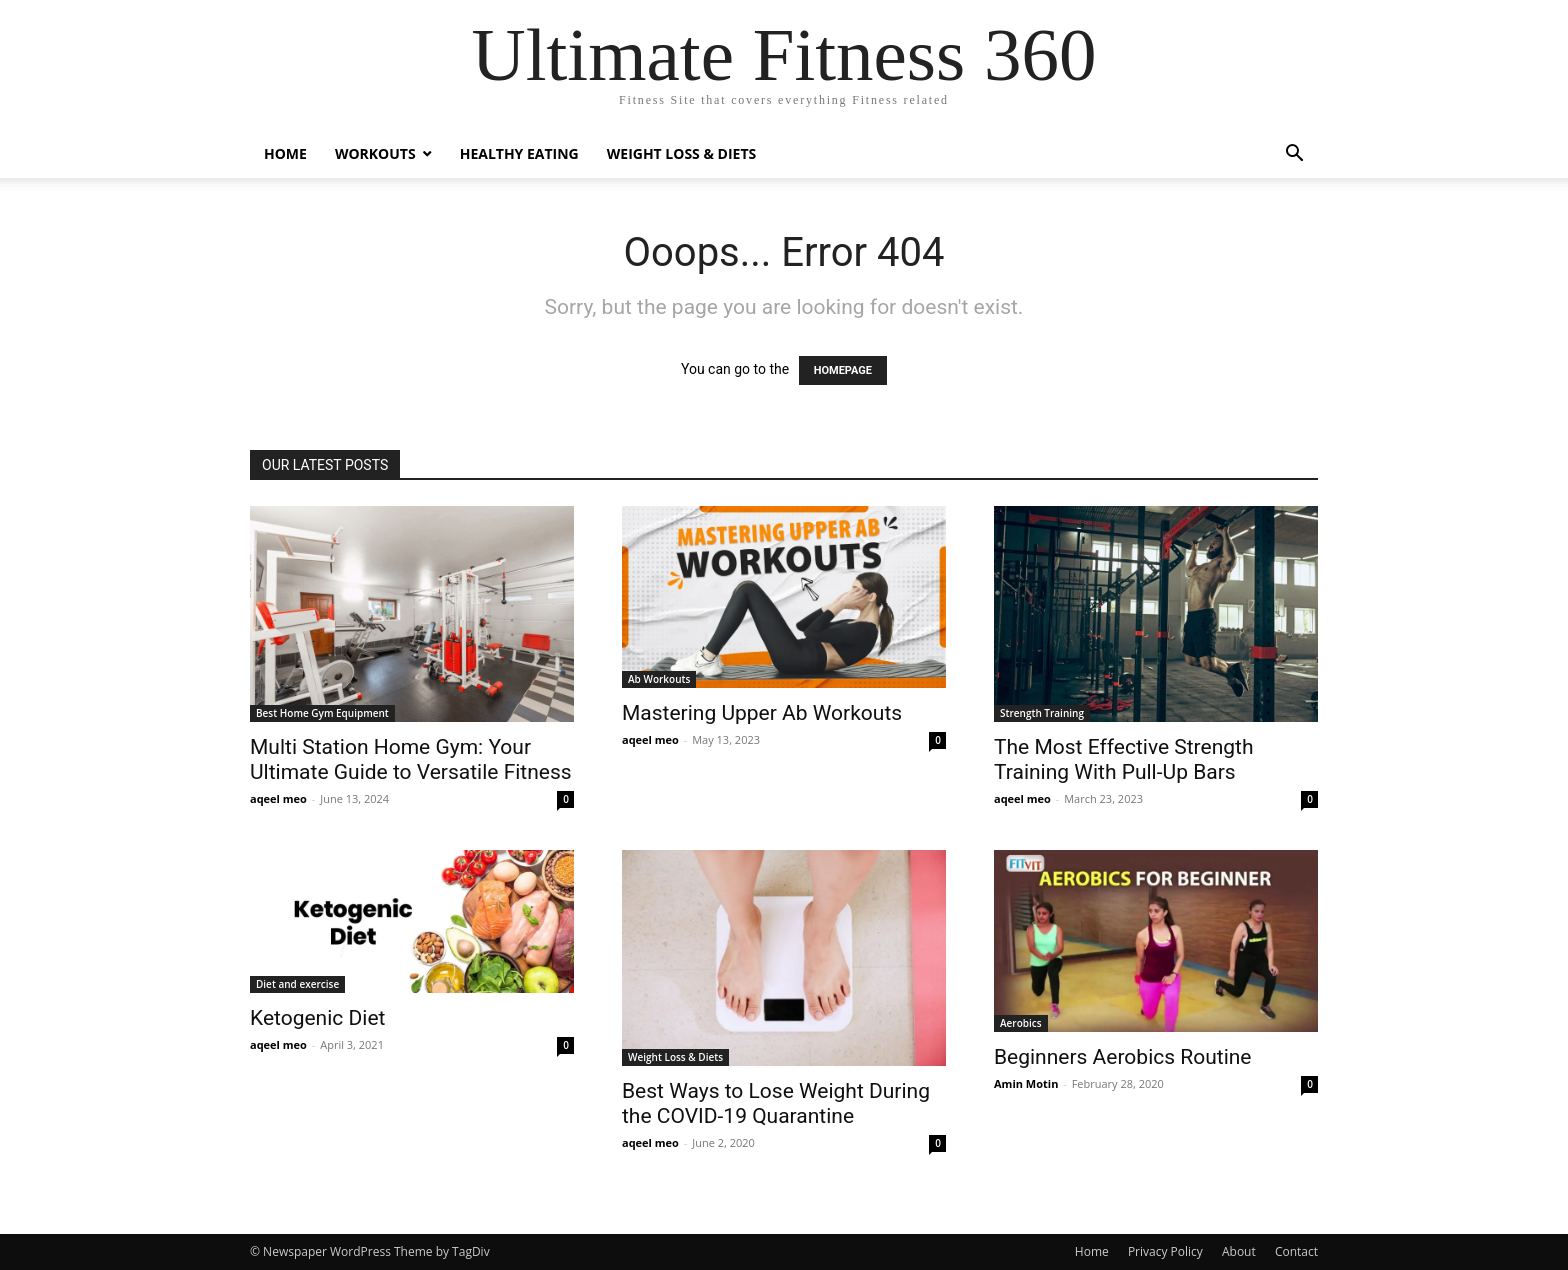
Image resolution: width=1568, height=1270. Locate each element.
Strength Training (1042, 713)
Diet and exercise (297, 984)
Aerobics (1021, 1023)
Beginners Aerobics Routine (1122, 1057)
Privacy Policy (1165, 1251)
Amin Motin (1026, 1083)
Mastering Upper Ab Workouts (762, 713)
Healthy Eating (519, 153)
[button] (1294, 155)
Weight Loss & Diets (682, 153)
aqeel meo (278, 798)
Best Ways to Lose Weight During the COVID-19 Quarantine (776, 1103)
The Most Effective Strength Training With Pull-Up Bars (1124, 759)
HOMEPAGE (843, 370)
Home (285, 153)
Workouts (375, 153)
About (1239, 1251)
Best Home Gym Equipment (322, 713)
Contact (1296, 1251)
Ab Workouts (659, 679)
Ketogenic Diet (317, 1018)
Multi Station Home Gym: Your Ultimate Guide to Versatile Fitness (411, 759)
